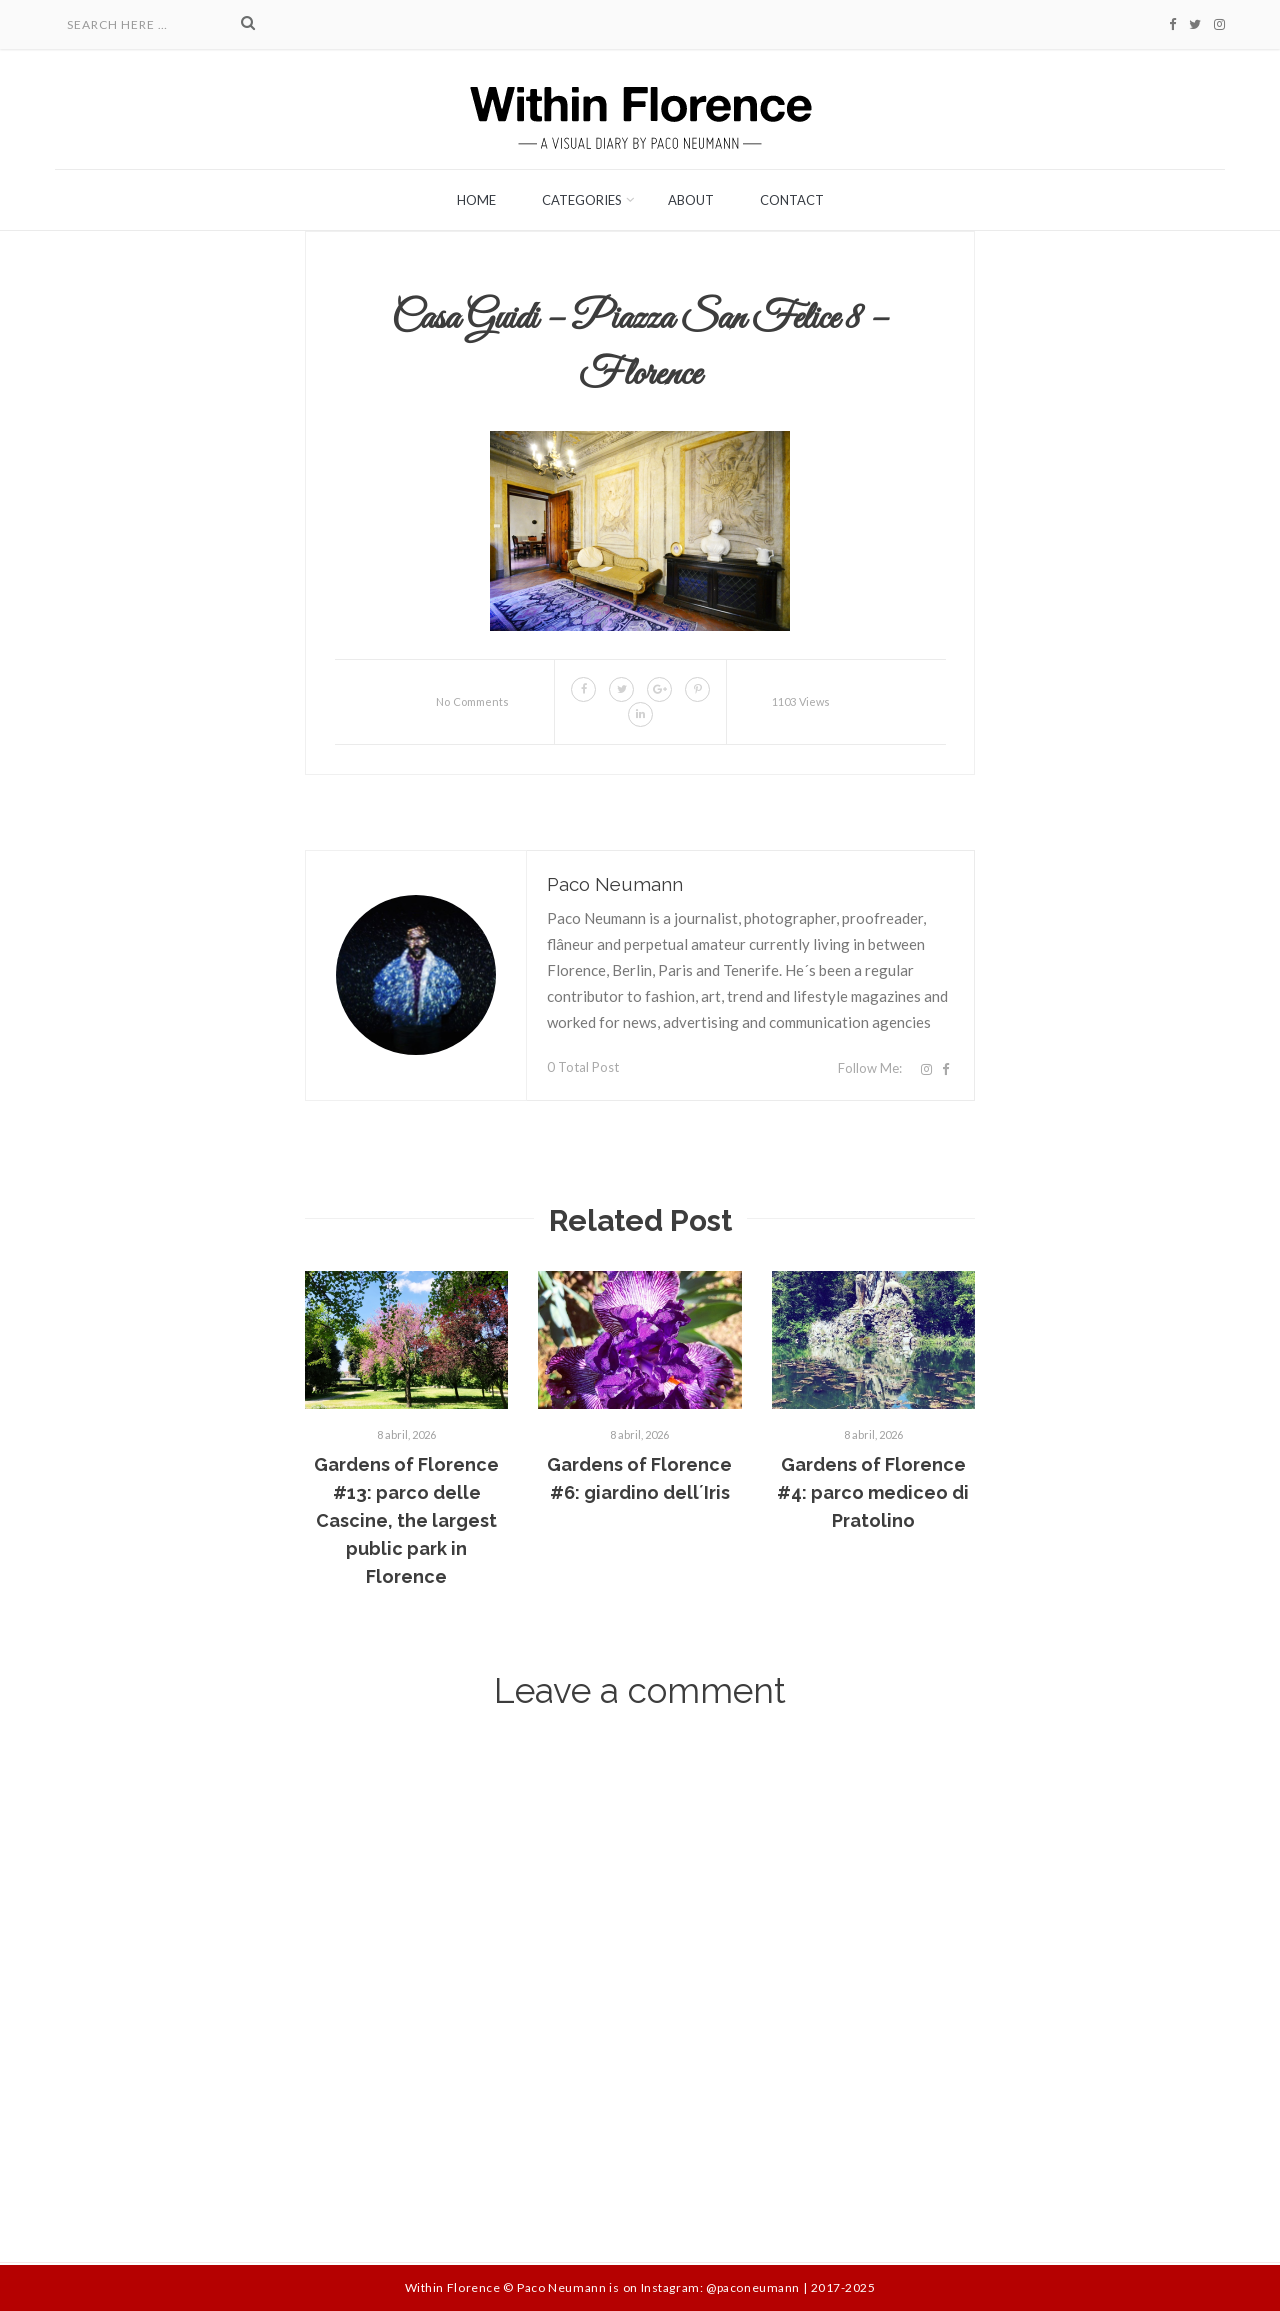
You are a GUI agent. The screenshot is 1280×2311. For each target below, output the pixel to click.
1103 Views (801, 701)
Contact (792, 200)
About (691, 200)
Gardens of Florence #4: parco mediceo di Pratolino (873, 1492)
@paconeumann (752, 2287)
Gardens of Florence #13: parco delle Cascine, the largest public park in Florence (406, 1520)
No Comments (472, 701)
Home (476, 200)
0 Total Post (583, 1067)
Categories (582, 200)
